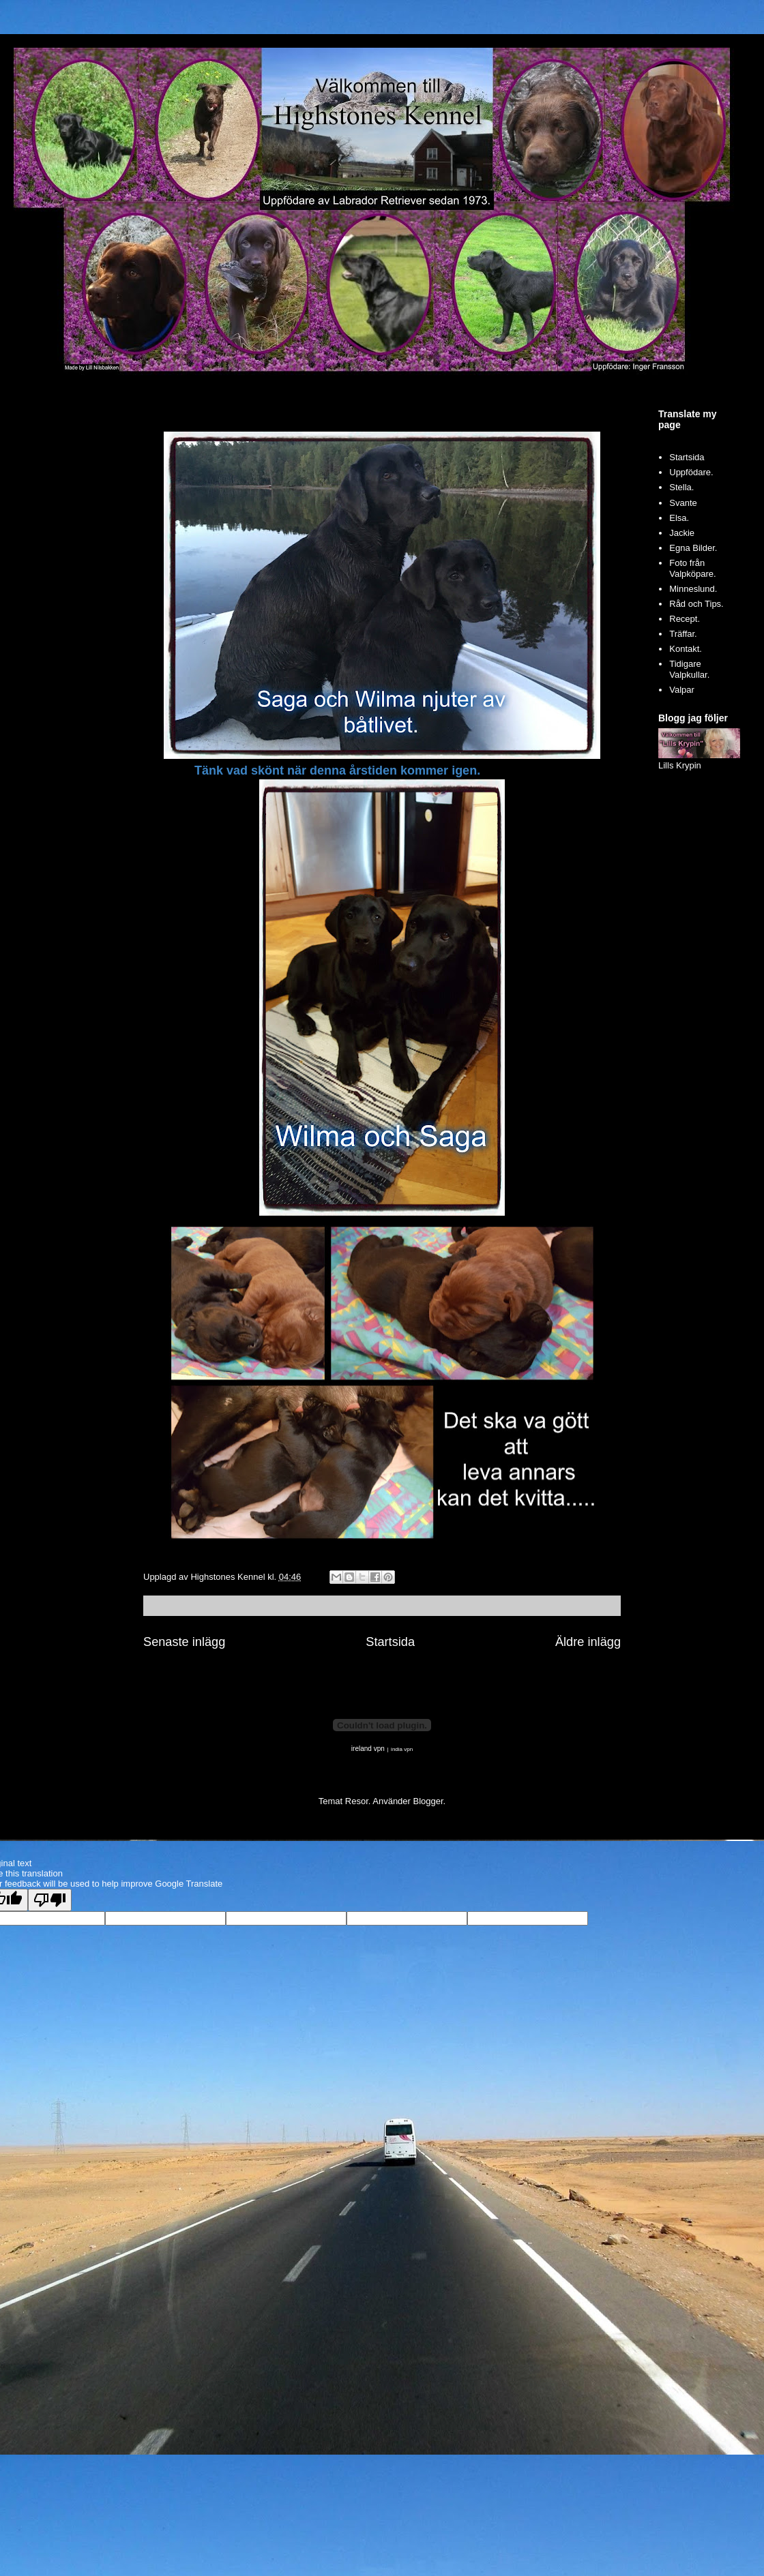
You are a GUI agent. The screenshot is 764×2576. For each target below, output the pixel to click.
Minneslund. (693, 589)
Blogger (428, 1801)
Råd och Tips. (696, 604)
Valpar (681, 690)
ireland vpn (368, 1748)
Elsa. (679, 518)
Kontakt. (685, 649)
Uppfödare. (691, 472)
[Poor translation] (50, 1900)
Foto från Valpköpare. (692, 568)
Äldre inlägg (588, 1642)
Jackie (681, 533)
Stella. (681, 487)
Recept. (684, 619)
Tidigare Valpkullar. (689, 669)
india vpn (402, 1749)
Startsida (390, 1642)
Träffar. (682, 634)
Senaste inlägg (184, 1642)
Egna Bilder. (693, 548)
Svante (682, 503)
